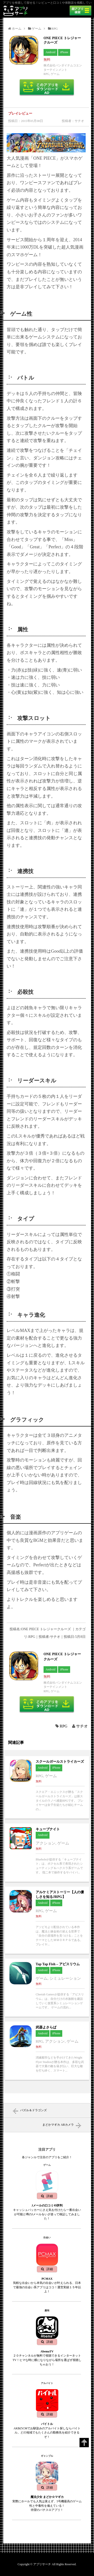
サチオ (82, 1726)
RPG (63, 1726)
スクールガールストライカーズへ (47, 1787)
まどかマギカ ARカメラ (58, 2124)
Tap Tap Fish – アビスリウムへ (47, 1988)
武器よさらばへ (47, 2051)
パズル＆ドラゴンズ (33, 2110)
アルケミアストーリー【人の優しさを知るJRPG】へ (47, 1920)
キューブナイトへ (47, 1852)
